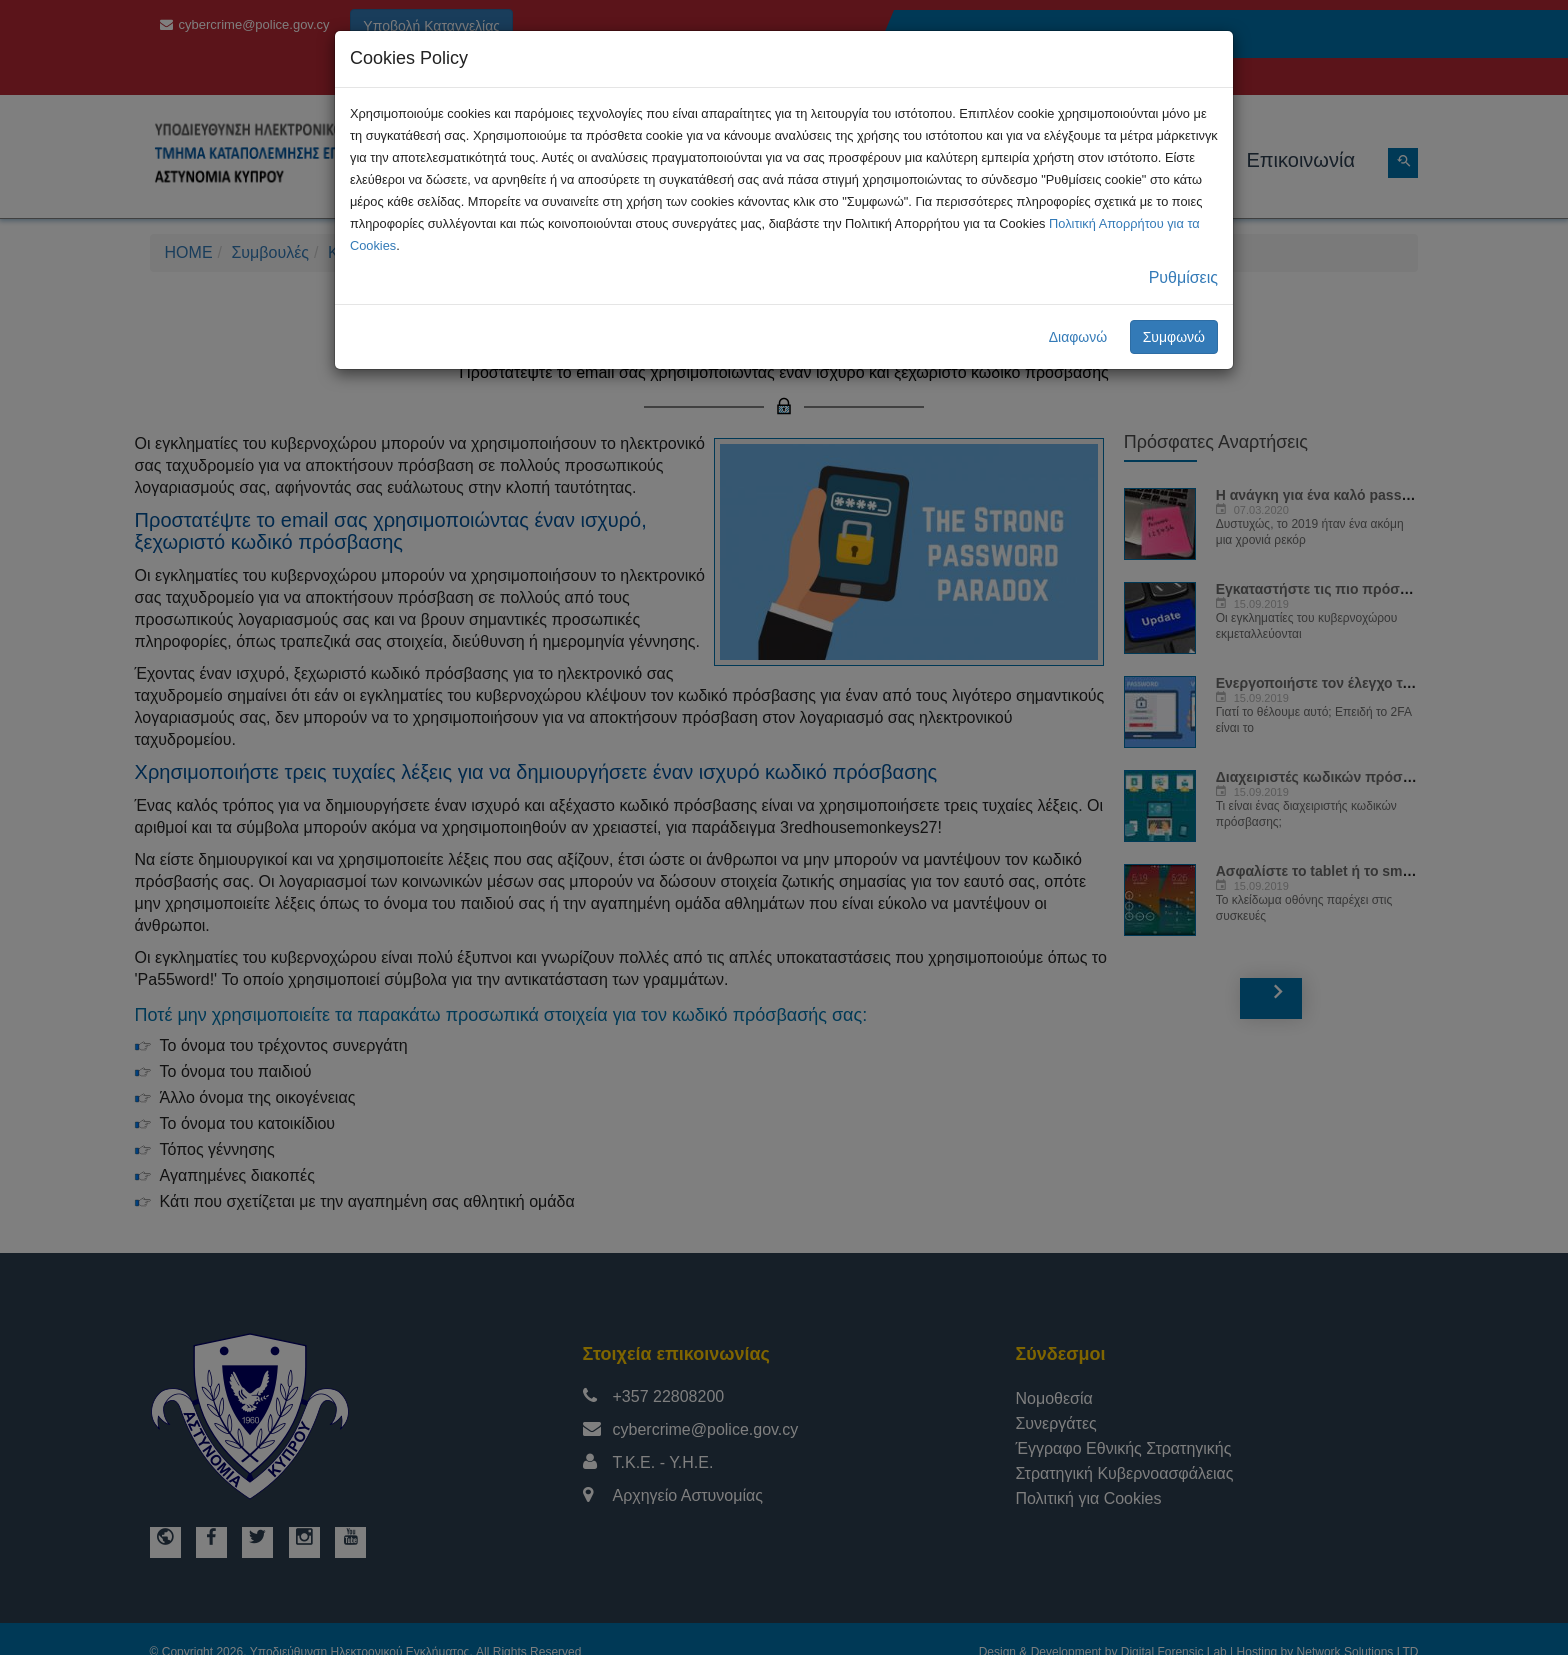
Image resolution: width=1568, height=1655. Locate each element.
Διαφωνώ (1078, 337)
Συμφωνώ (1174, 337)
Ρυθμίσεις (1183, 277)
